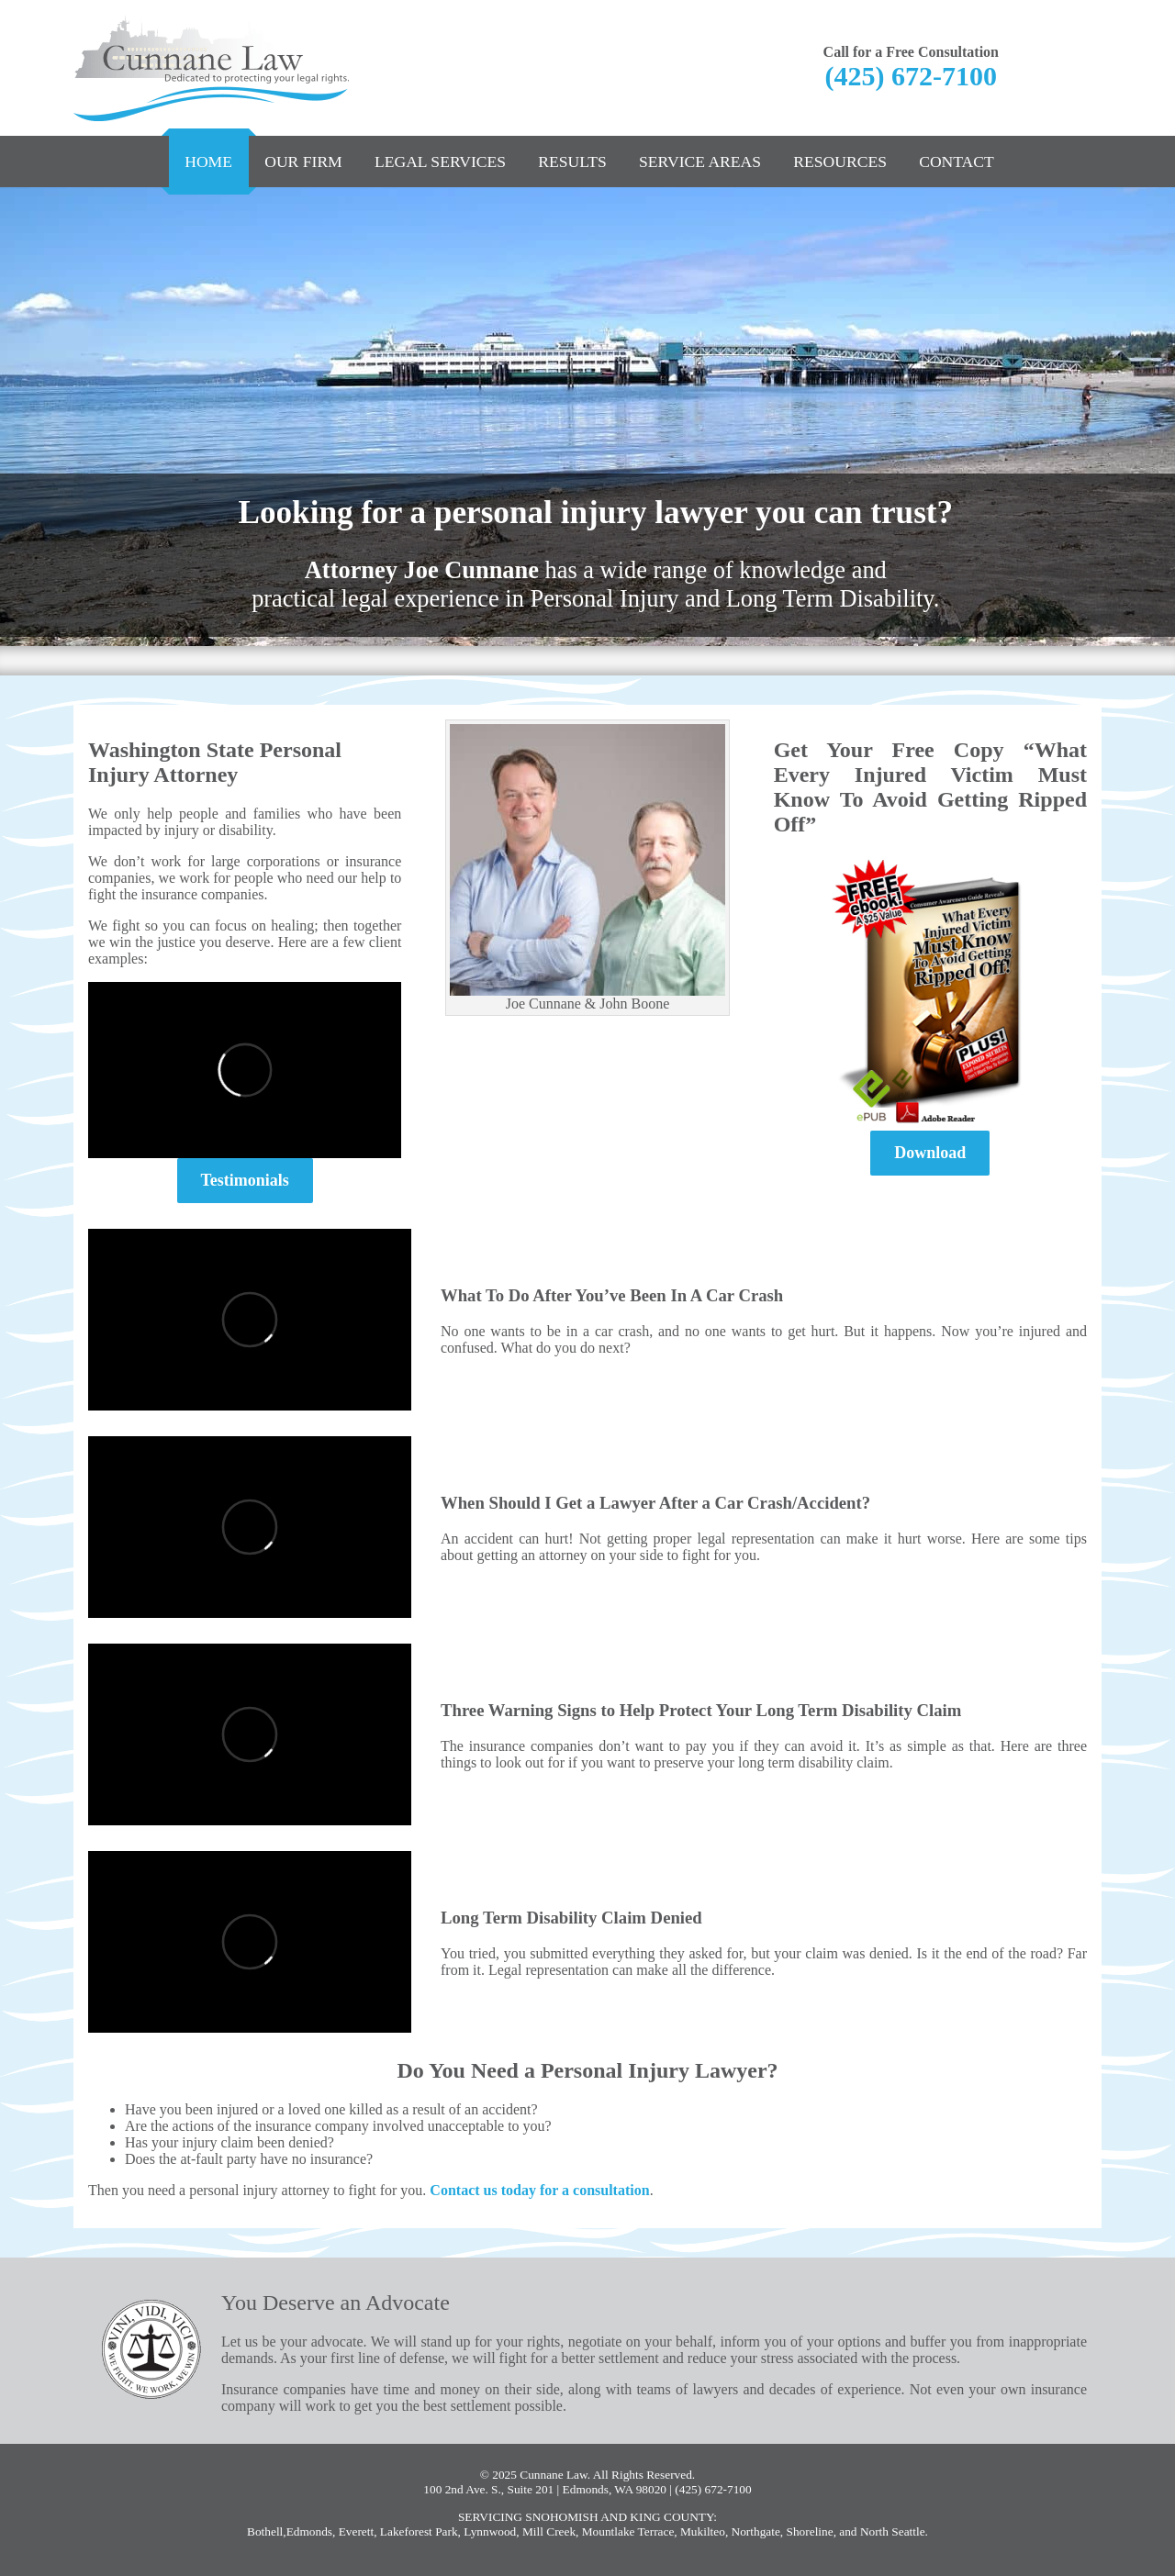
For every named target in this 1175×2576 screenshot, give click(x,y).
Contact (956, 161)
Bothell (265, 2531)
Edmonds (309, 2531)
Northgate (756, 2531)
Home (208, 161)
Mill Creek (549, 2531)
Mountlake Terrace (628, 2531)
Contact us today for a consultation (539, 2190)
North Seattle (892, 2531)
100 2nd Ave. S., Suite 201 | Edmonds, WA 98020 (544, 2489)
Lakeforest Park (419, 2531)
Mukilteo (702, 2531)
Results (572, 161)
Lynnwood (490, 2531)
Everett (356, 2531)
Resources (840, 161)
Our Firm (303, 161)
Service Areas (700, 161)
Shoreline (810, 2531)
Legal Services (440, 161)
